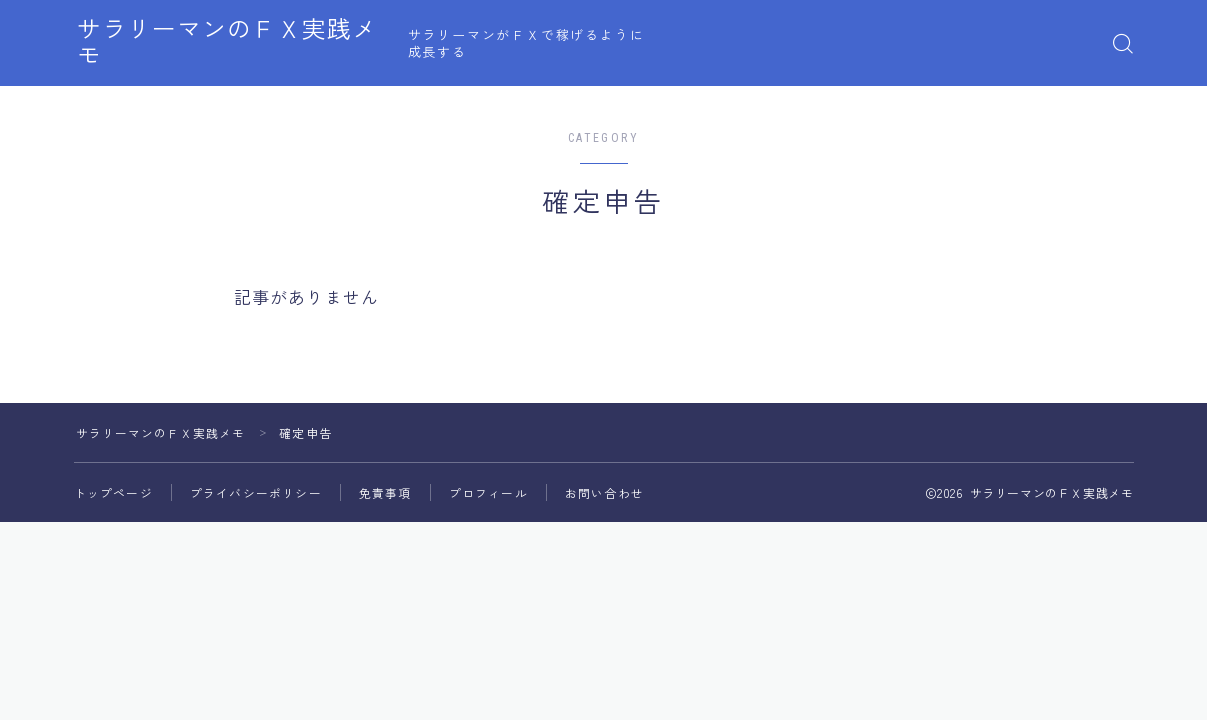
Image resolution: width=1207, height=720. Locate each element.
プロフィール (488, 492)
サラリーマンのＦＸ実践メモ (246, 44)
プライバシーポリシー (256, 492)
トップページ (113, 492)
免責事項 (385, 492)
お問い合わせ (604, 492)
